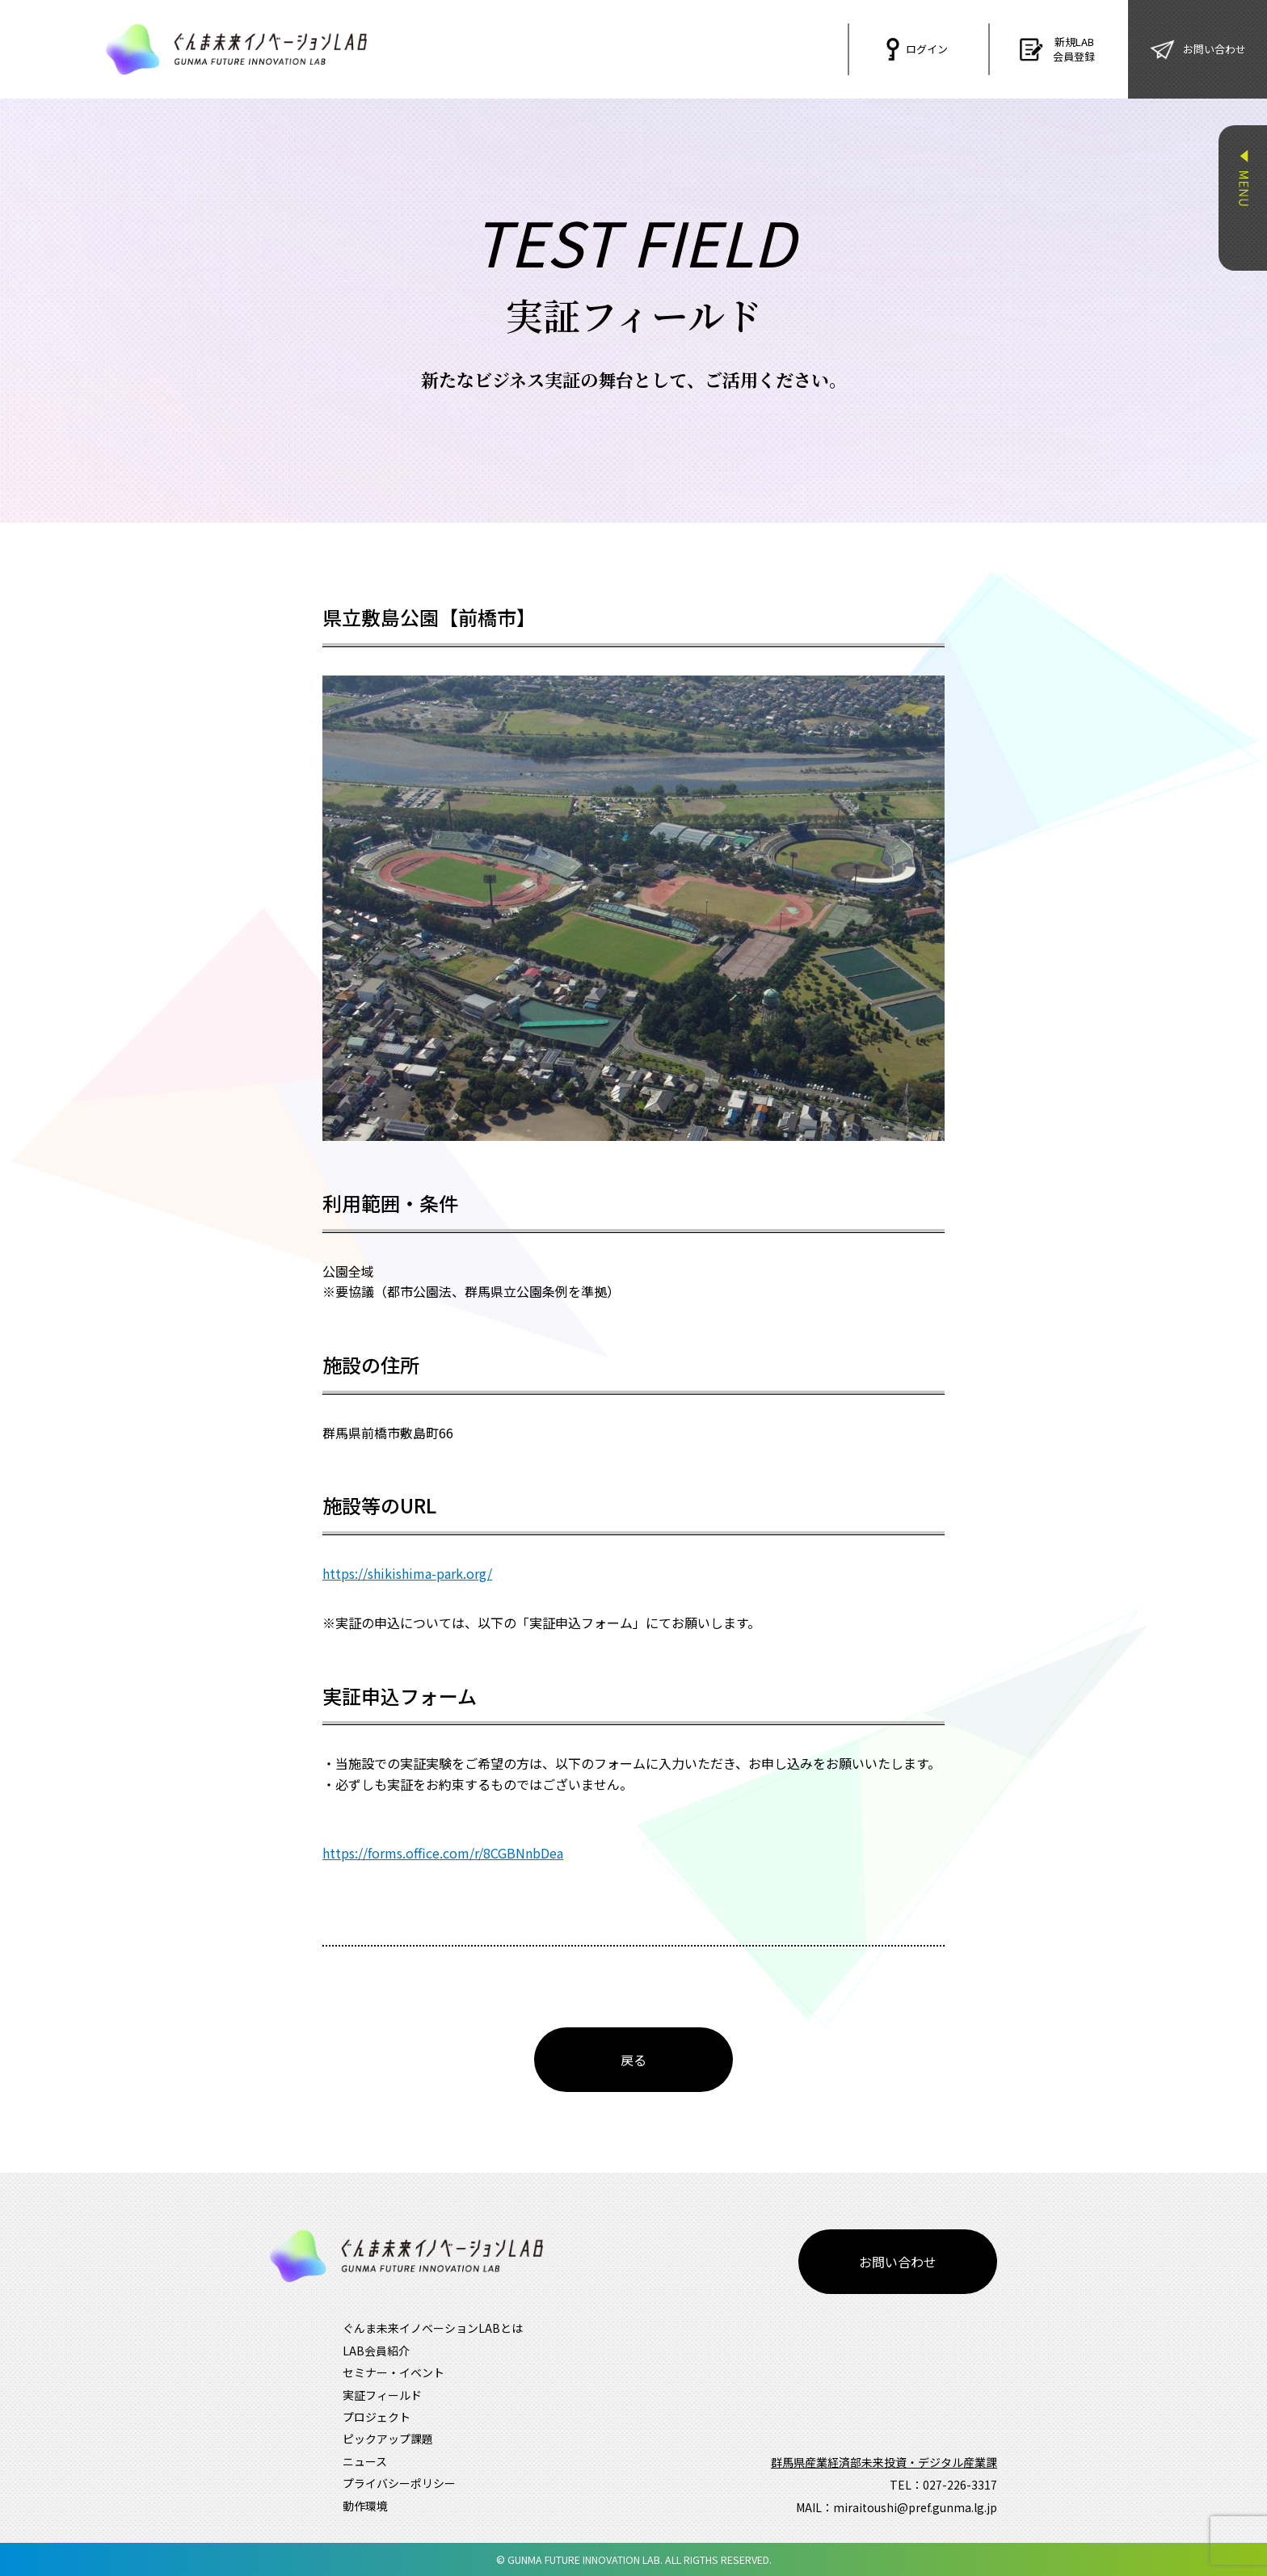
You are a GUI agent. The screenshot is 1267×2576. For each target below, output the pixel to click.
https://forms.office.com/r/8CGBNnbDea (442, 1853)
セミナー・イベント (393, 2372)
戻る (633, 2059)
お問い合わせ (898, 2261)
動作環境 (365, 2506)
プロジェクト (376, 2417)
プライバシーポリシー (399, 2483)
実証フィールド (382, 2395)
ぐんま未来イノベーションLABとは (433, 2328)
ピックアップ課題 (388, 2439)
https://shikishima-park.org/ (407, 1573)
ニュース (365, 2461)
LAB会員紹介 (376, 2350)
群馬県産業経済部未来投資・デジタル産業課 (884, 2462)
